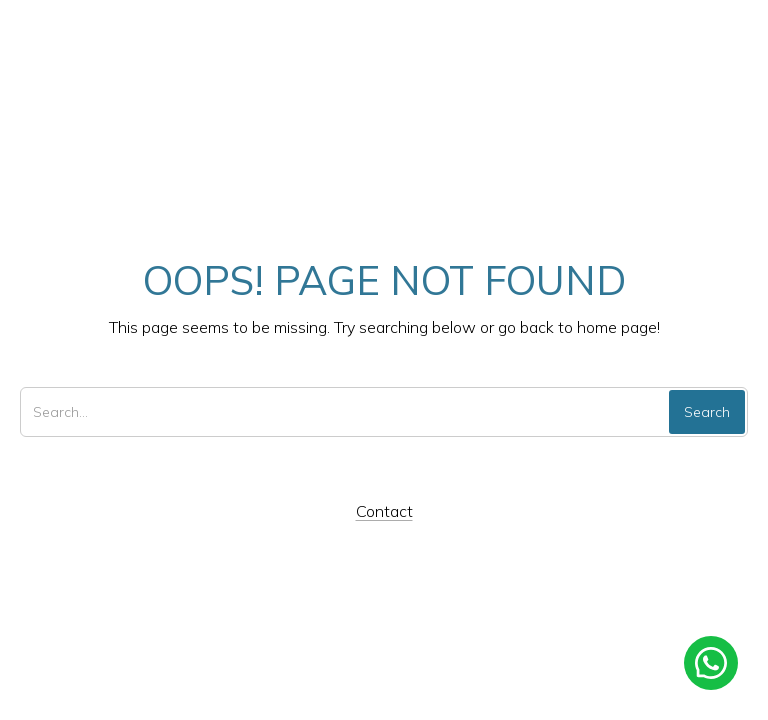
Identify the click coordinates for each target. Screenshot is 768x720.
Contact (384, 511)
